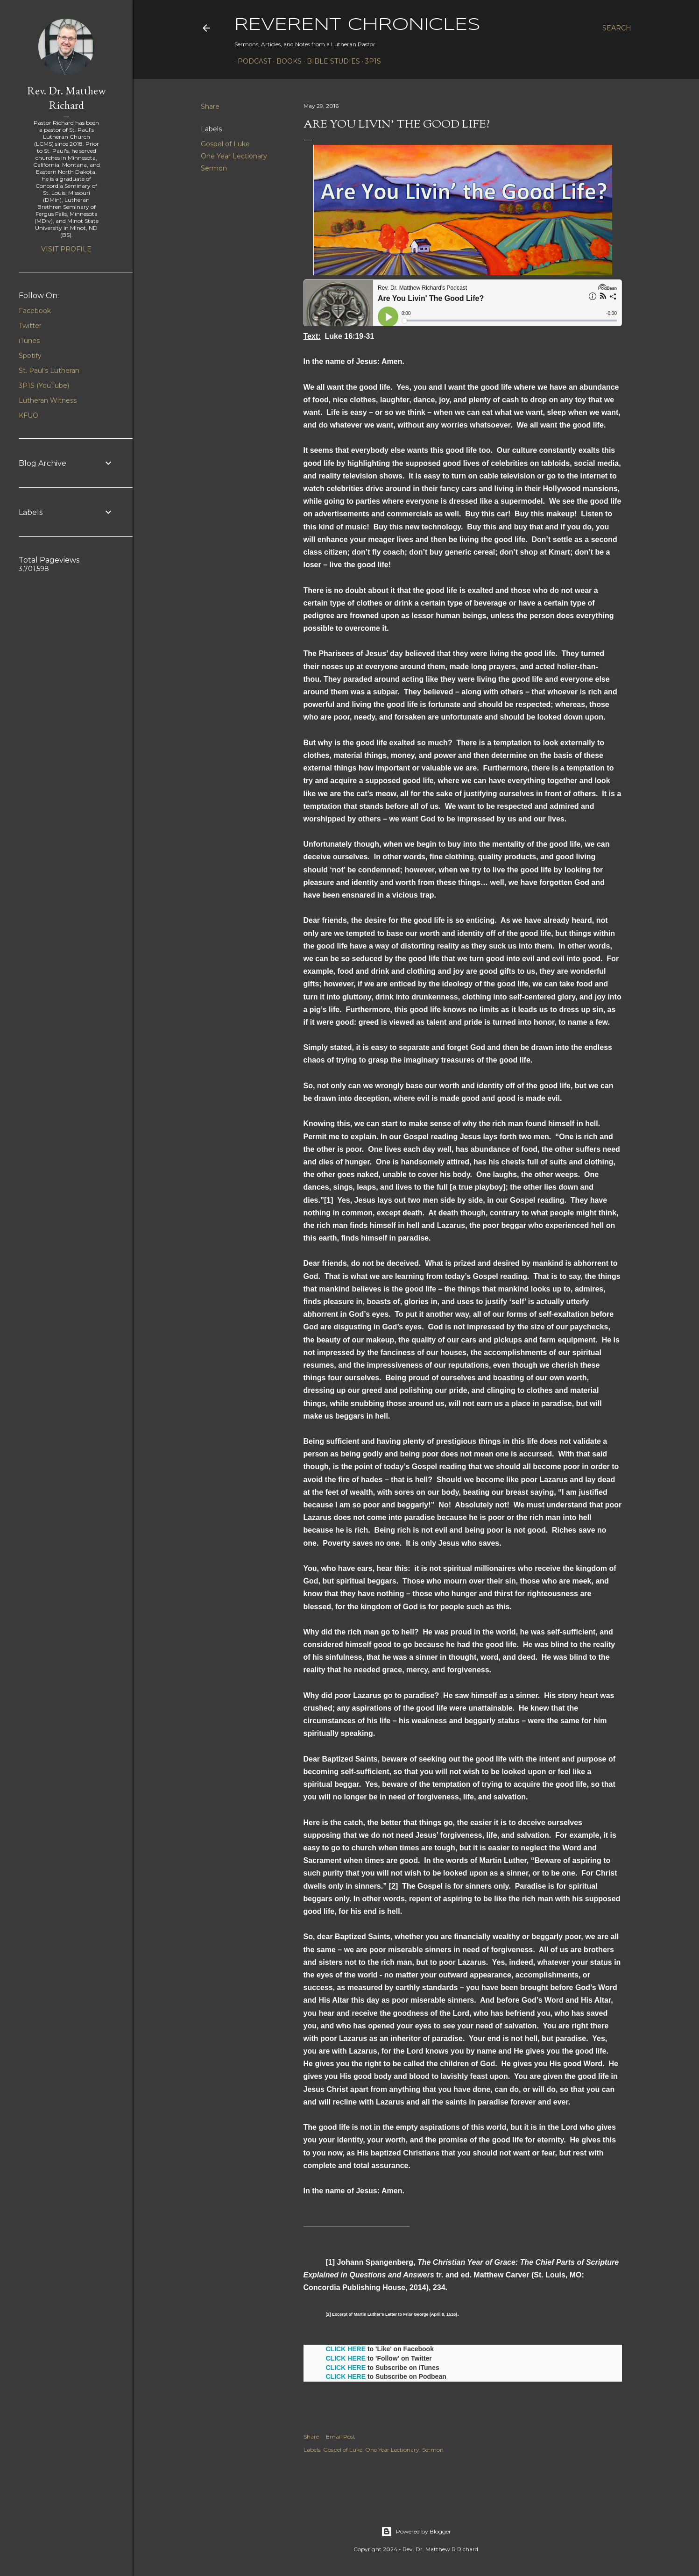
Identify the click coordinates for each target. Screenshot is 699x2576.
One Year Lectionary (234, 156)
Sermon (214, 168)
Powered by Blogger (416, 2531)
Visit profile (66, 249)
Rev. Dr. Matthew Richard (66, 97)
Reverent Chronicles (357, 25)
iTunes (29, 340)
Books (285, 61)
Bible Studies (330, 61)
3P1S (370, 61)
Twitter (30, 325)
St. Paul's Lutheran (49, 370)
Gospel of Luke (225, 144)
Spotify (30, 355)
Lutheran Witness (48, 400)
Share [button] (210, 106)
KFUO (28, 415)
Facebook (35, 311)
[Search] (616, 28)
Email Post (340, 2436)
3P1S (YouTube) (44, 385)
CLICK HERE (346, 2349)
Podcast (251, 61)
